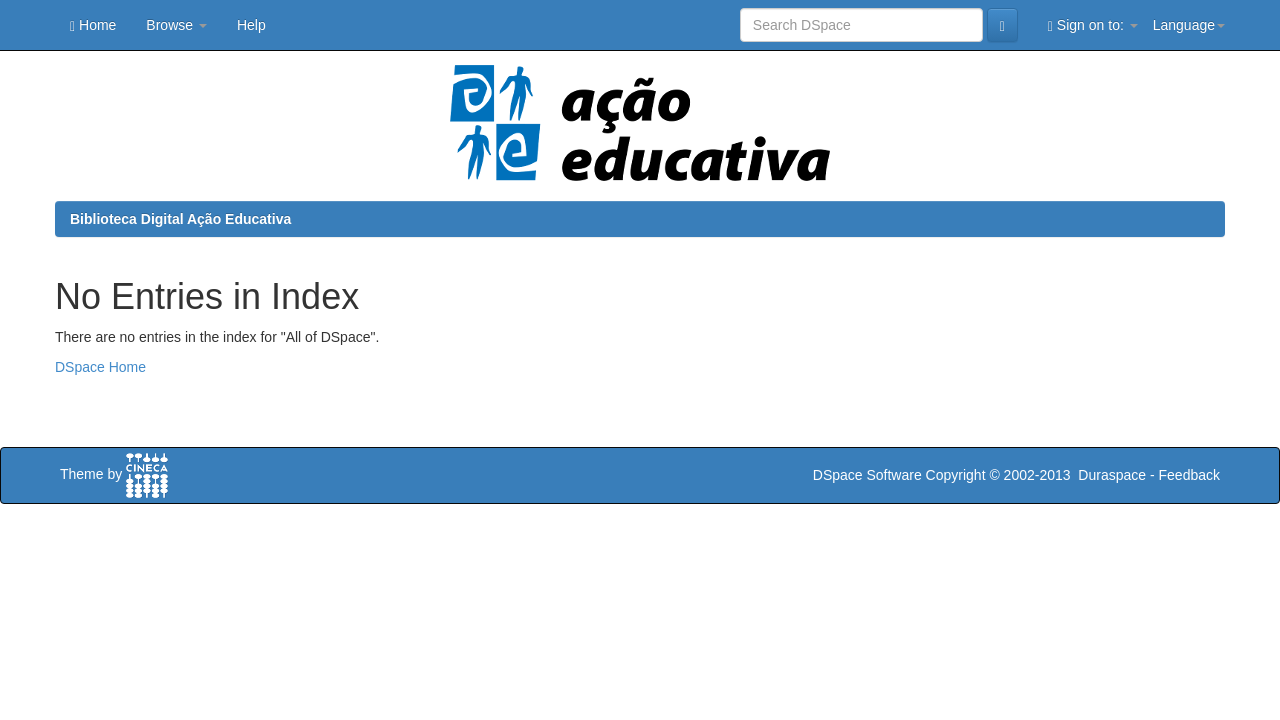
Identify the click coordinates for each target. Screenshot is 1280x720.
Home (93, 25)
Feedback (1189, 475)
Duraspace (1112, 475)
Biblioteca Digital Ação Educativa (180, 219)
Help (251, 25)
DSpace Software (867, 475)
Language (1189, 25)
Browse (176, 25)
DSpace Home (100, 367)
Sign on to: (1093, 25)
